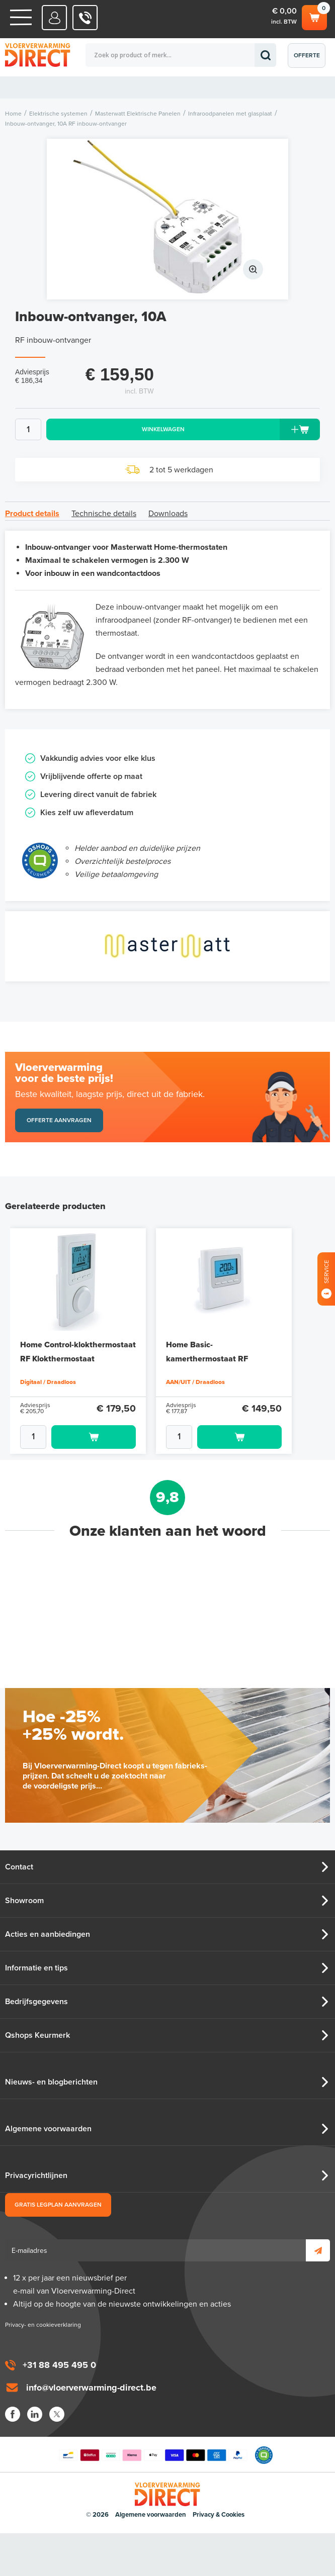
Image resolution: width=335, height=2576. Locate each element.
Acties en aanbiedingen (47, 1934)
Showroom (24, 1901)
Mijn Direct (54, 17)
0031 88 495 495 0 (85, 17)
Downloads (168, 514)
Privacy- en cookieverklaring (43, 2324)
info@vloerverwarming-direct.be (91, 2387)
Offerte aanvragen (309, 60)
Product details (32, 514)
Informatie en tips (36, 1968)
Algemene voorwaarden (48, 2129)
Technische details (103, 514)
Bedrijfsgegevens (36, 2002)
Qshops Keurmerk (37, 2035)
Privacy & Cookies (218, 2515)
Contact (19, 1867)
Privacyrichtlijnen (36, 2175)
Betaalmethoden (152, 2455)
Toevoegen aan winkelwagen (93, 1437)
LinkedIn (34, 2414)
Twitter (56, 2414)
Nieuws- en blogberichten (51, 2082)
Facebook (12, 2414)
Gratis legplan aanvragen (58, 2204)
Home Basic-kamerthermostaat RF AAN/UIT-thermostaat (207, 1359)
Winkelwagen (314, 16)
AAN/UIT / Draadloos (195, 1381)
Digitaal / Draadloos (48, 1381)
